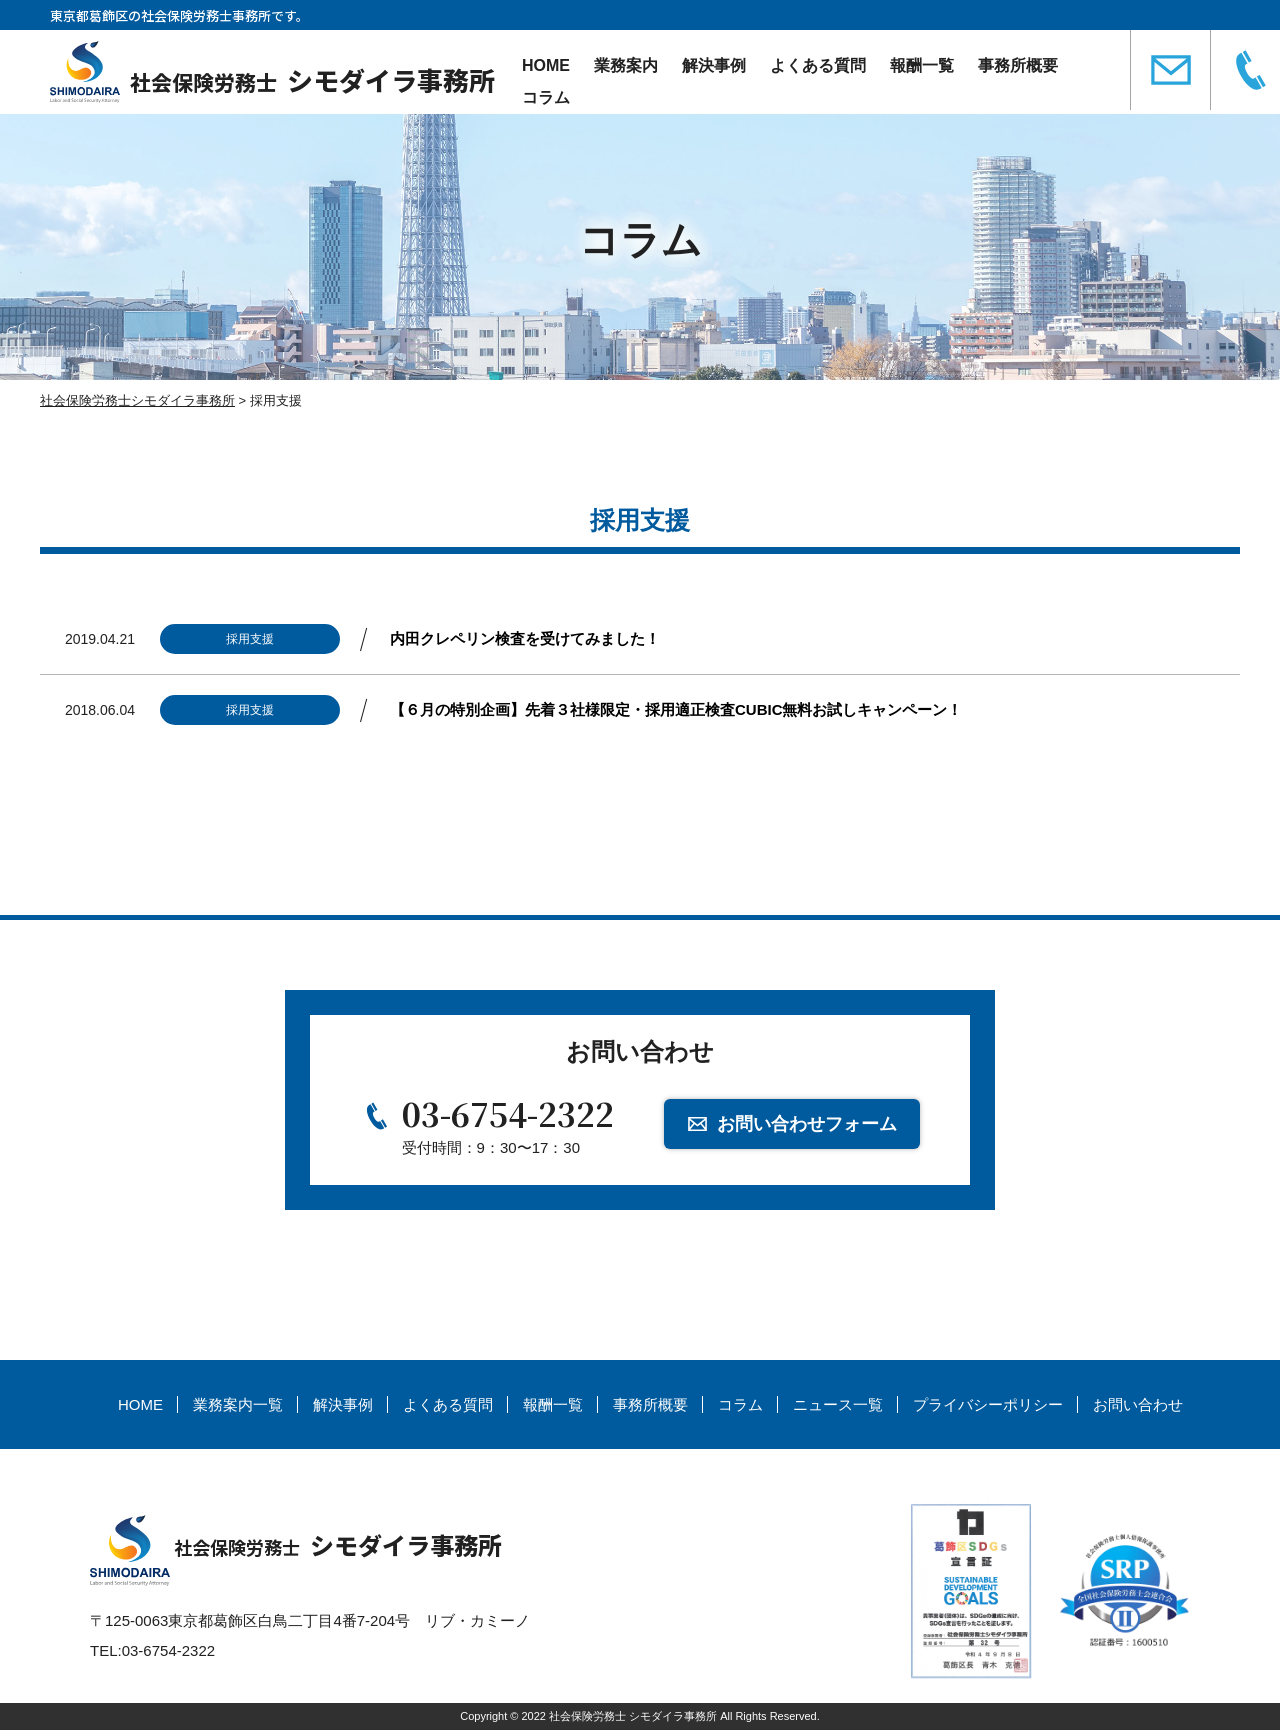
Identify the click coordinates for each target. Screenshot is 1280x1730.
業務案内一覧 (238, 1404)
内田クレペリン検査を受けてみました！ (525, 638)
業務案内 (626, 65)
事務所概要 (1018, 65)
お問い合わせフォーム (807, 1124)
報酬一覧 (922, 65)
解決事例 (714, 65)
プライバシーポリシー (988, 1404)
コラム (546, 97)
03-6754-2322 (508, 1113)
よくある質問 (818, 65)
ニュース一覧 (838, 1404)
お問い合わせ (1138, 1404)
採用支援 (250, 639)
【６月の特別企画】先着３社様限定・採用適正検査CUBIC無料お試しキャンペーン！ (676, 709)
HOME (546, 65)
